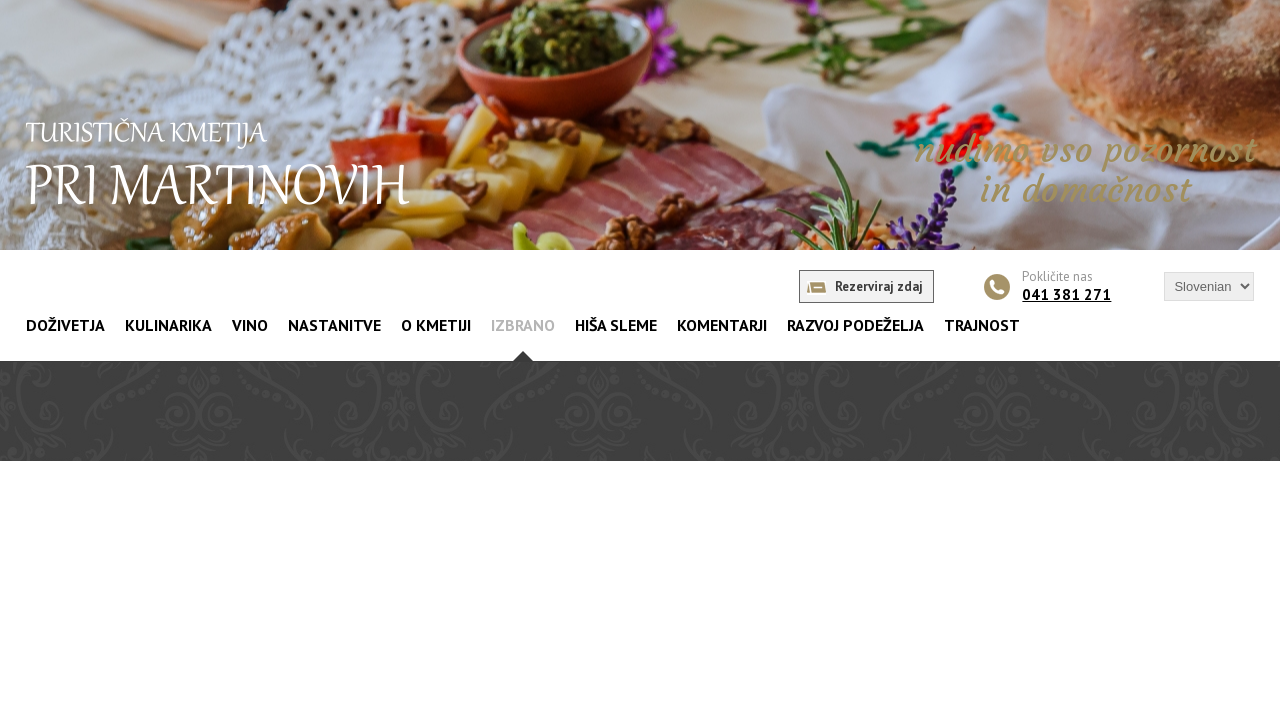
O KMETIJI (436, 325)
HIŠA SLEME (616, 325)
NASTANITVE (334, 325)
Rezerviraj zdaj (879, 286)
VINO (250, 325)
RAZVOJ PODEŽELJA (855, 325)
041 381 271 (1066, 294)
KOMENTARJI (722, 325)
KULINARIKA (168, 325)
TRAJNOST (982, 325)
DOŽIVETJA (65, 325)
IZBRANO (523, 325)
